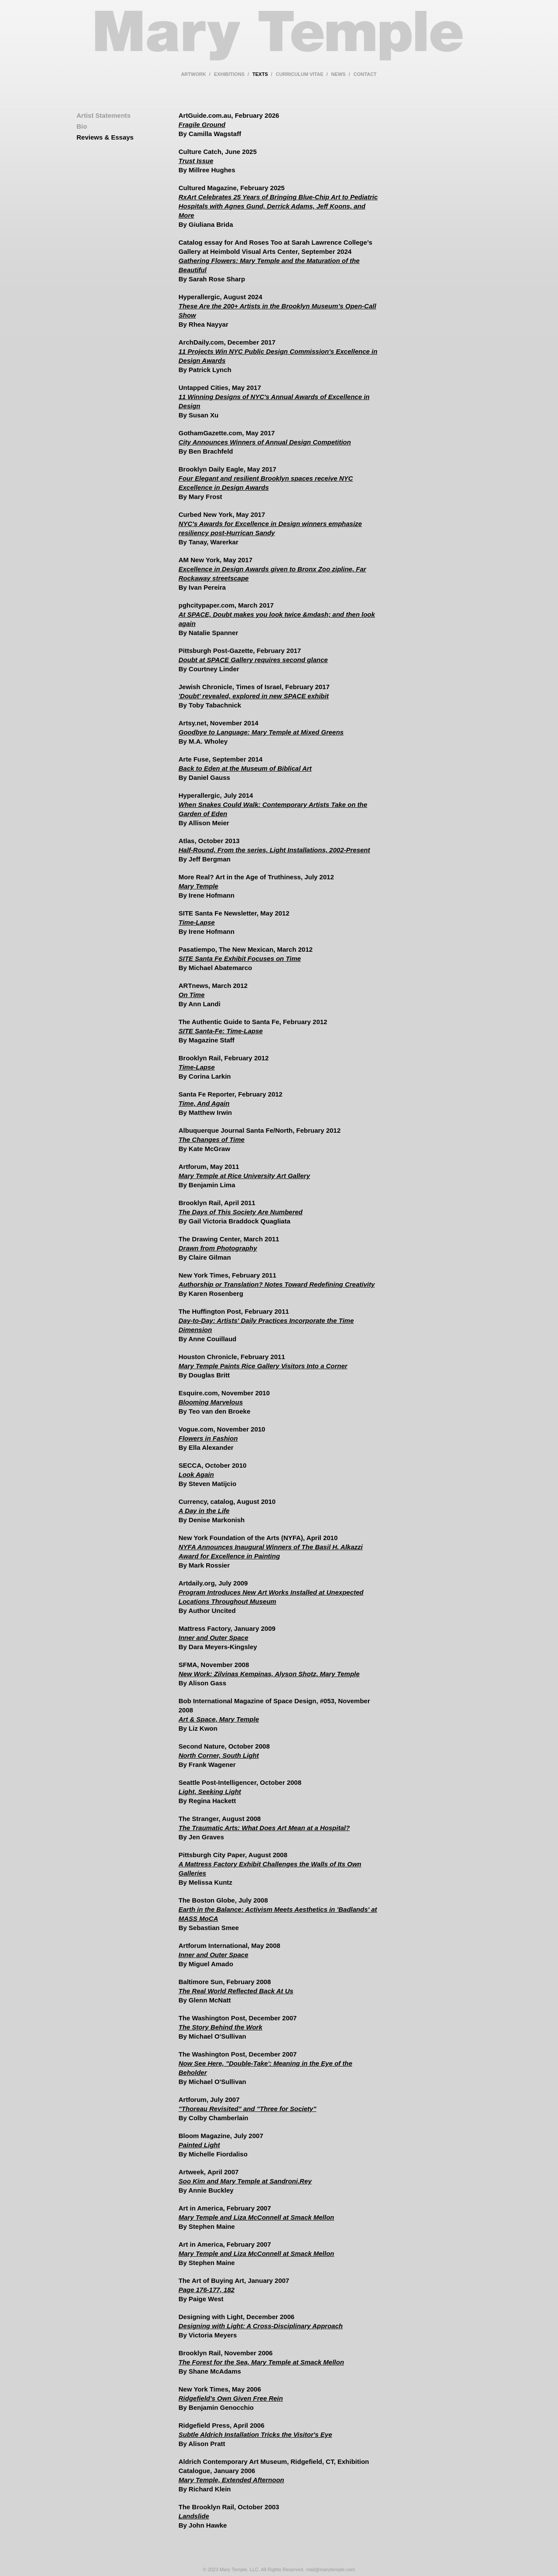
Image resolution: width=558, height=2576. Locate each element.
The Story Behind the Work (220, 2027)
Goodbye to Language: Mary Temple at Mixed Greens (261, 732)
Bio (82, 126)
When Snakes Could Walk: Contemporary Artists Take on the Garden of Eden (273, 809)
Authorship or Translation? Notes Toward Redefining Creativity (277, 1284)
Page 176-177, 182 (207, 2289)
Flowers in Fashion (208, 1438)
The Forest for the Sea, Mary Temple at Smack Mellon (261, 2362)
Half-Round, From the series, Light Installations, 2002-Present (274, 850)
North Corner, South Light (219, 1755)
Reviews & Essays (105, 137)
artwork (193, 74)
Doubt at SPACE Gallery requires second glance (253, 659)
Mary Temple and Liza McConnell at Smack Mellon (256, 2217)
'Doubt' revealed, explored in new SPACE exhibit (254, 696)
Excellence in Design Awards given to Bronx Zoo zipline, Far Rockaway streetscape (272, 573)
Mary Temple (279, 40)
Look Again (196, 1474)
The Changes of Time (212, 1139)
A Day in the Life (204, 1510)
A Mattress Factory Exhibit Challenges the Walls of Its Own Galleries (270, 1868)
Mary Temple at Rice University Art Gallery (244, 1175)
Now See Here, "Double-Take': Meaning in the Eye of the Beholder (266, 2068)
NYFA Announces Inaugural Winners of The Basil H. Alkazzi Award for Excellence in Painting (271, 1551)
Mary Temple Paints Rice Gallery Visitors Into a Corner (263, 1366)
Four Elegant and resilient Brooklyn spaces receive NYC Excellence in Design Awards (266, 483)
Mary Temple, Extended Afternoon (231, 2480)
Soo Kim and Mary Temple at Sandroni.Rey (245, 2181)
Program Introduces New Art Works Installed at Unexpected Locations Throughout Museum (271, 1597)
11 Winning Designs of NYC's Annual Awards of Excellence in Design (274, 401)
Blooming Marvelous (211, 1402)
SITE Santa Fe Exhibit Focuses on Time (240, 958)
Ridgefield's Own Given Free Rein (231, 2398)
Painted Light (199, 2145)
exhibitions (229, 74)
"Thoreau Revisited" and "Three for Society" (247, 2108)
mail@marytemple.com (330, 2569)
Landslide (194, 2516)
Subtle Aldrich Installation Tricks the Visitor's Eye (255, 2434)
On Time (192, 994)
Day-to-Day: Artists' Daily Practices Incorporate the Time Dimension (266, 1325)
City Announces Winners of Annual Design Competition (265, 442)
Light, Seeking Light (210, 1791)
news (338, 74)
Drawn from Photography (218, 1248)
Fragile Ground (202, 124)
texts (260, 74)
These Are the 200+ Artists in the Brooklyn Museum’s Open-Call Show (277, 310)
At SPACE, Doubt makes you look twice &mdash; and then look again (277, 619)
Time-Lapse (197, 922)
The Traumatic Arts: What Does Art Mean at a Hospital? (264, 1827)
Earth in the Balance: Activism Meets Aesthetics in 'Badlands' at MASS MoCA (278, 1914)
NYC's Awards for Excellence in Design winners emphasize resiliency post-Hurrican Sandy (270, 528)
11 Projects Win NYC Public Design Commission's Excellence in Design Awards (278, 356)
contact (365, 74)
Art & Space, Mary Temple (219, 1719)
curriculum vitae (299, 74)
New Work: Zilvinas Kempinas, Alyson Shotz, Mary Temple (269, 1673)
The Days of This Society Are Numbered (241, 1212)
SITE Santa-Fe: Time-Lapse (221, 1031)
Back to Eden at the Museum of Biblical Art (245, 768)
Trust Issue (196, 160)
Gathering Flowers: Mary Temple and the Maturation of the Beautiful (269, 265)
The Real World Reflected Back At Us (236, 1991)
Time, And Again (204, 1103)
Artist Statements (104, 115)
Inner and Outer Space (213, 1637)
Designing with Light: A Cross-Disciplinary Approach (261, 2326)
